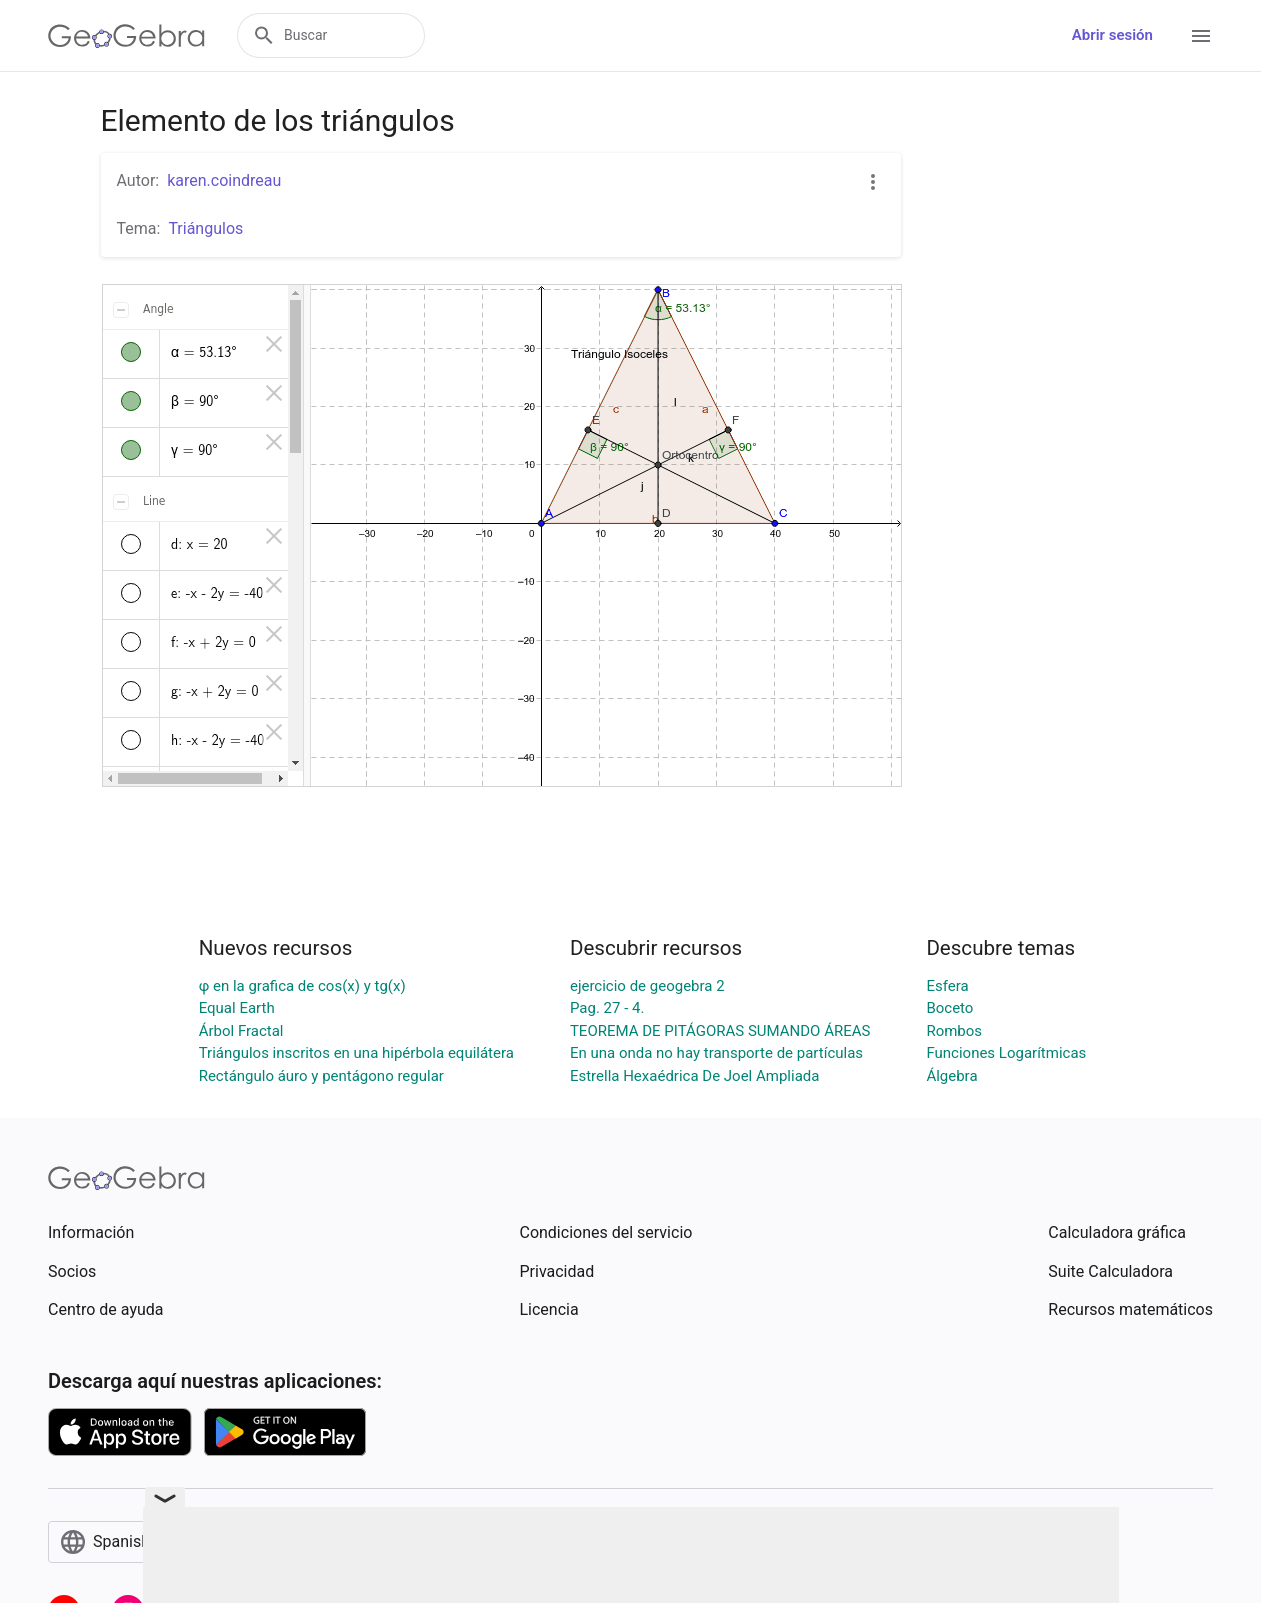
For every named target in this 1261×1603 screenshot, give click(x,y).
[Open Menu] (1201, 36)
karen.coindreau (224, 180)
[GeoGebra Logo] (126, 36)
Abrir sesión (1112, 35)
